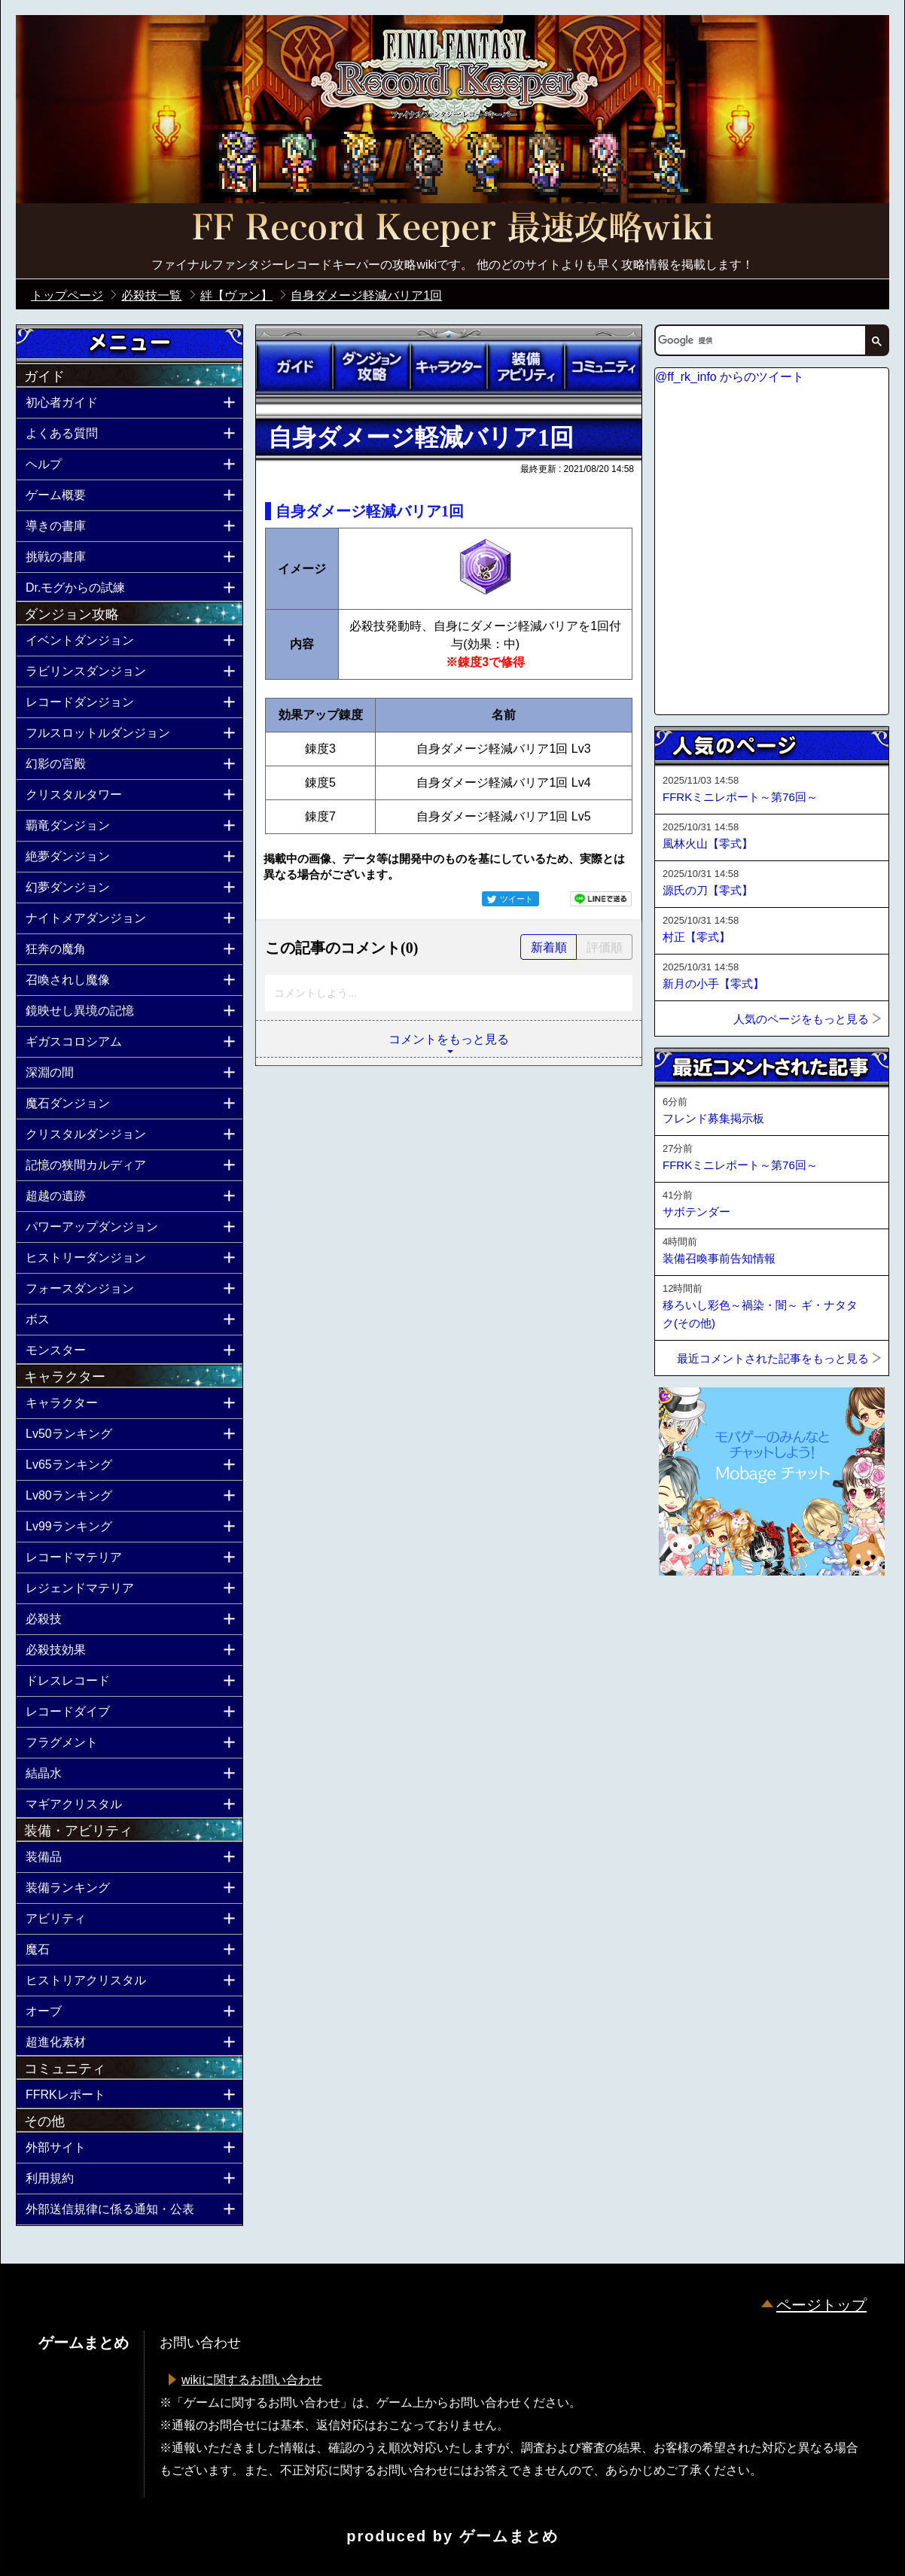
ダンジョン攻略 (371, 366)
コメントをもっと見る (449, 1039)
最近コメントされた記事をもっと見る (773, 1358)
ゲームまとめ (509, 2536)
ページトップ (821, 2305)
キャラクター (448, 366)
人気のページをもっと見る (801, 1018)
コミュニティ (603, 366)
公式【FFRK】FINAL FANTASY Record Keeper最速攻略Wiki (452, 229)
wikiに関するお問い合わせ (251, 2380)
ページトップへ (692, 1616)
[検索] (759, 340)
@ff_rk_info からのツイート (729, 376)
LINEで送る (601, 898)
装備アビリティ (525, 366)
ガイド (294, 366)
